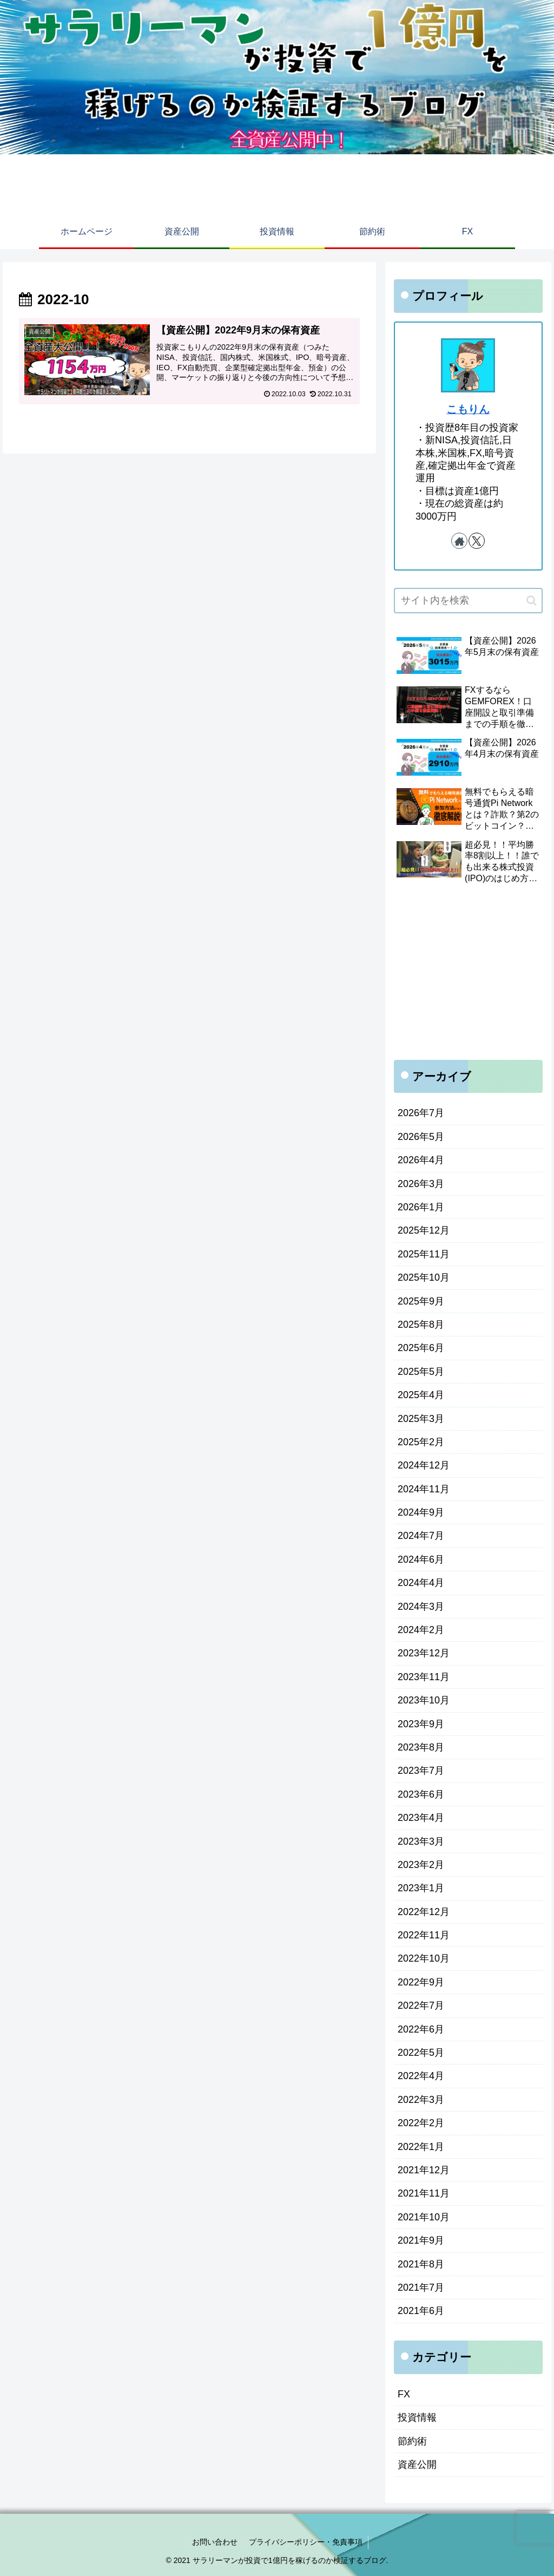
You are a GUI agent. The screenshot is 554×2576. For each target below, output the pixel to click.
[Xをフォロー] (477, 541)
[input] (468, 600)
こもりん (468, 409)
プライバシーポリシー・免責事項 (305, 2542)
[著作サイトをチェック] (459, 541)
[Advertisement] (468, 974)
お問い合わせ (215, 2542)
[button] (531, 600)
